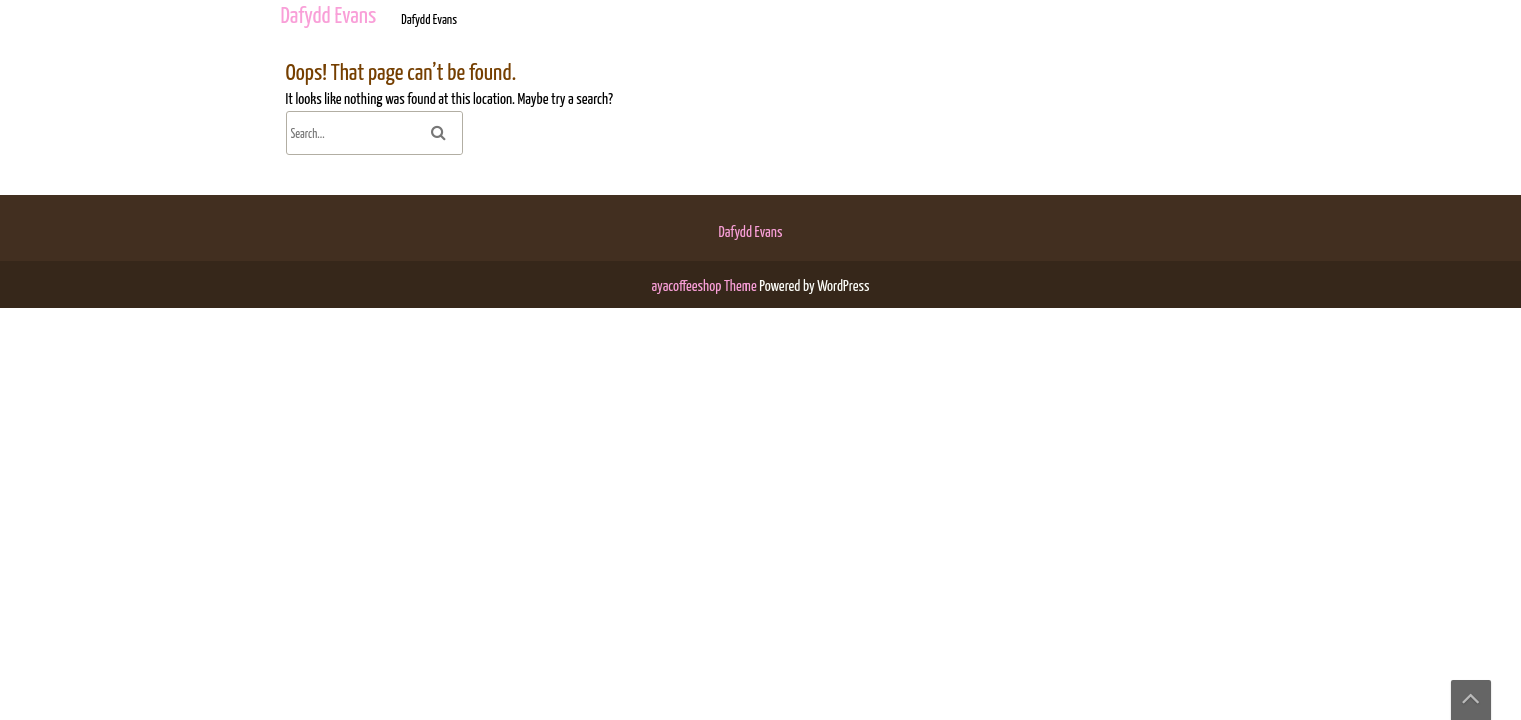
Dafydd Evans (751, 232)
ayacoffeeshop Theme (706, 286)
